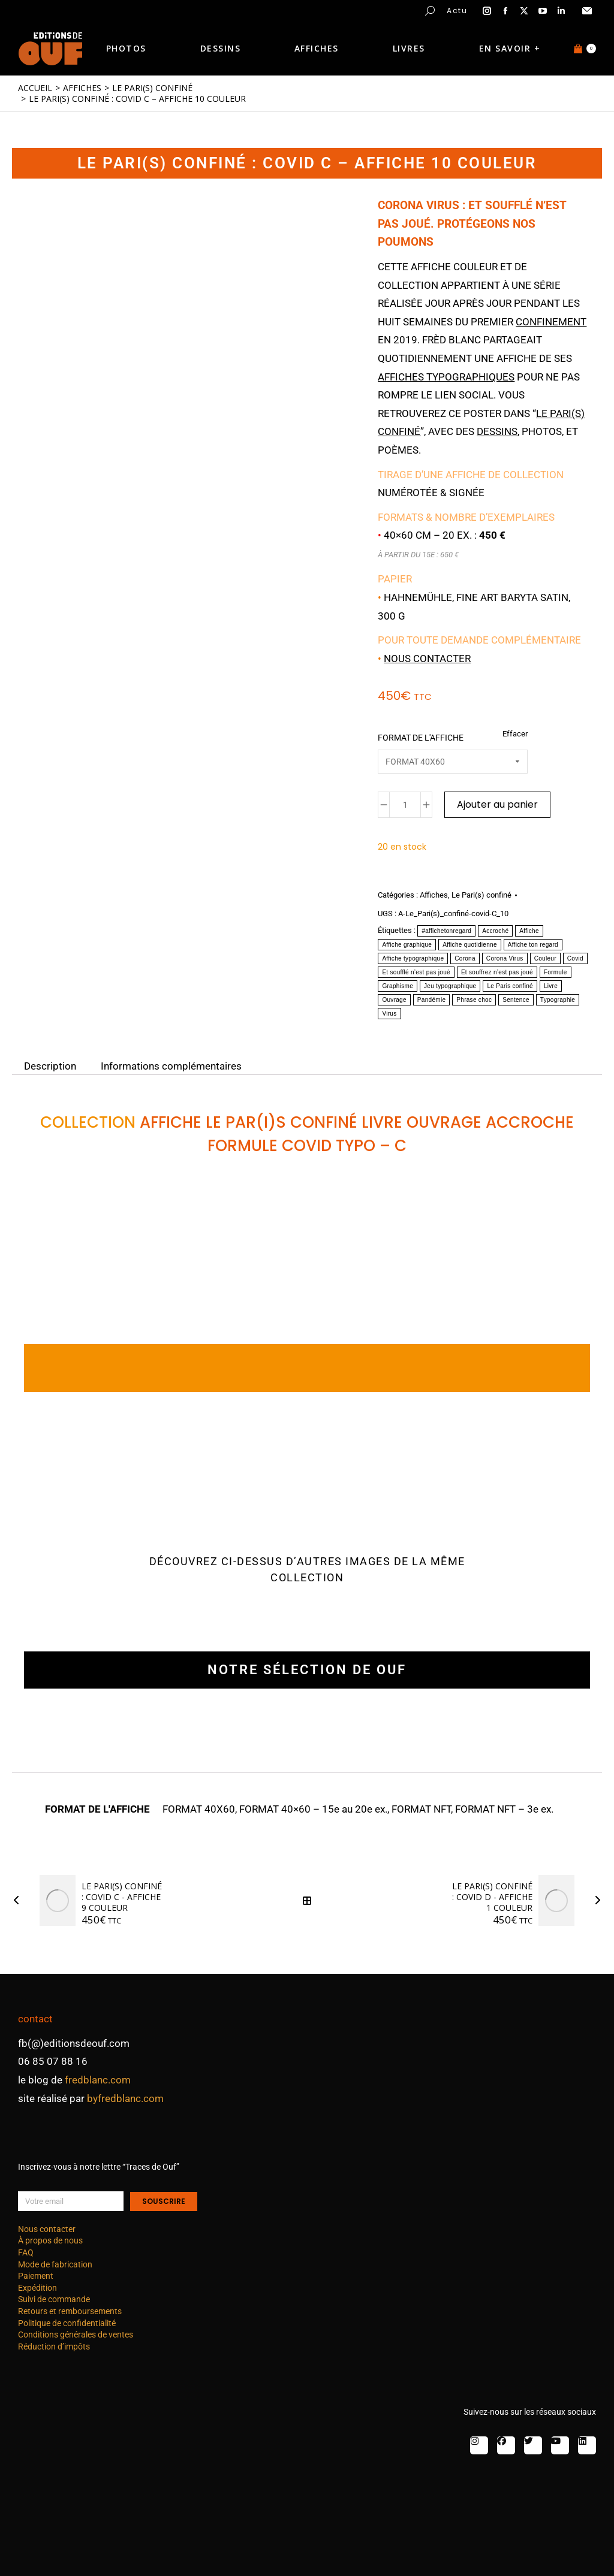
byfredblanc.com (125, 2098)
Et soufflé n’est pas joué (416, 972)
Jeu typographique (450, 986)
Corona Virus (504, 958)
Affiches (434, 894)
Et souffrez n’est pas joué (497, 972)
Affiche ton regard (533, 944)
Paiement (35, 2276)
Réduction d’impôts (54, 2346)
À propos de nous (50, 2240)
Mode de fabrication (55, 2264)
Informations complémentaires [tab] (171, 1065)
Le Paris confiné (510, 986)
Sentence (515, 999)
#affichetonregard (446, 931)
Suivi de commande (54, 2299)
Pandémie (431, 999)
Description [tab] (50, 1065)
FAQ (26, 2252)
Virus (389, 1013)
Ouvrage (394, 999)
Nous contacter (427, 659)
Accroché (495, 931)
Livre (551, 986)
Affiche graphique (407, 944)
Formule (555, 972)
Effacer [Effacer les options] (515, 733)
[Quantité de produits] (405, 805)
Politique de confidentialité (67, 2323)
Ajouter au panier (497, 804)
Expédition (37, 2288)
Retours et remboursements (70, 2311)
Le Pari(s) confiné (481, 894)
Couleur (545, 958)
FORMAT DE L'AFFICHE (420, 737)
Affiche (529, 931)
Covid (575, 958)
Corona (465, 958)
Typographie (557, 999)
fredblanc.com (98, 2080)
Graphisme (397, 986)
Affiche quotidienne (470, 944)
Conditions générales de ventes (75, 2334)
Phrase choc (474, 999)
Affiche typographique (413, 958)
